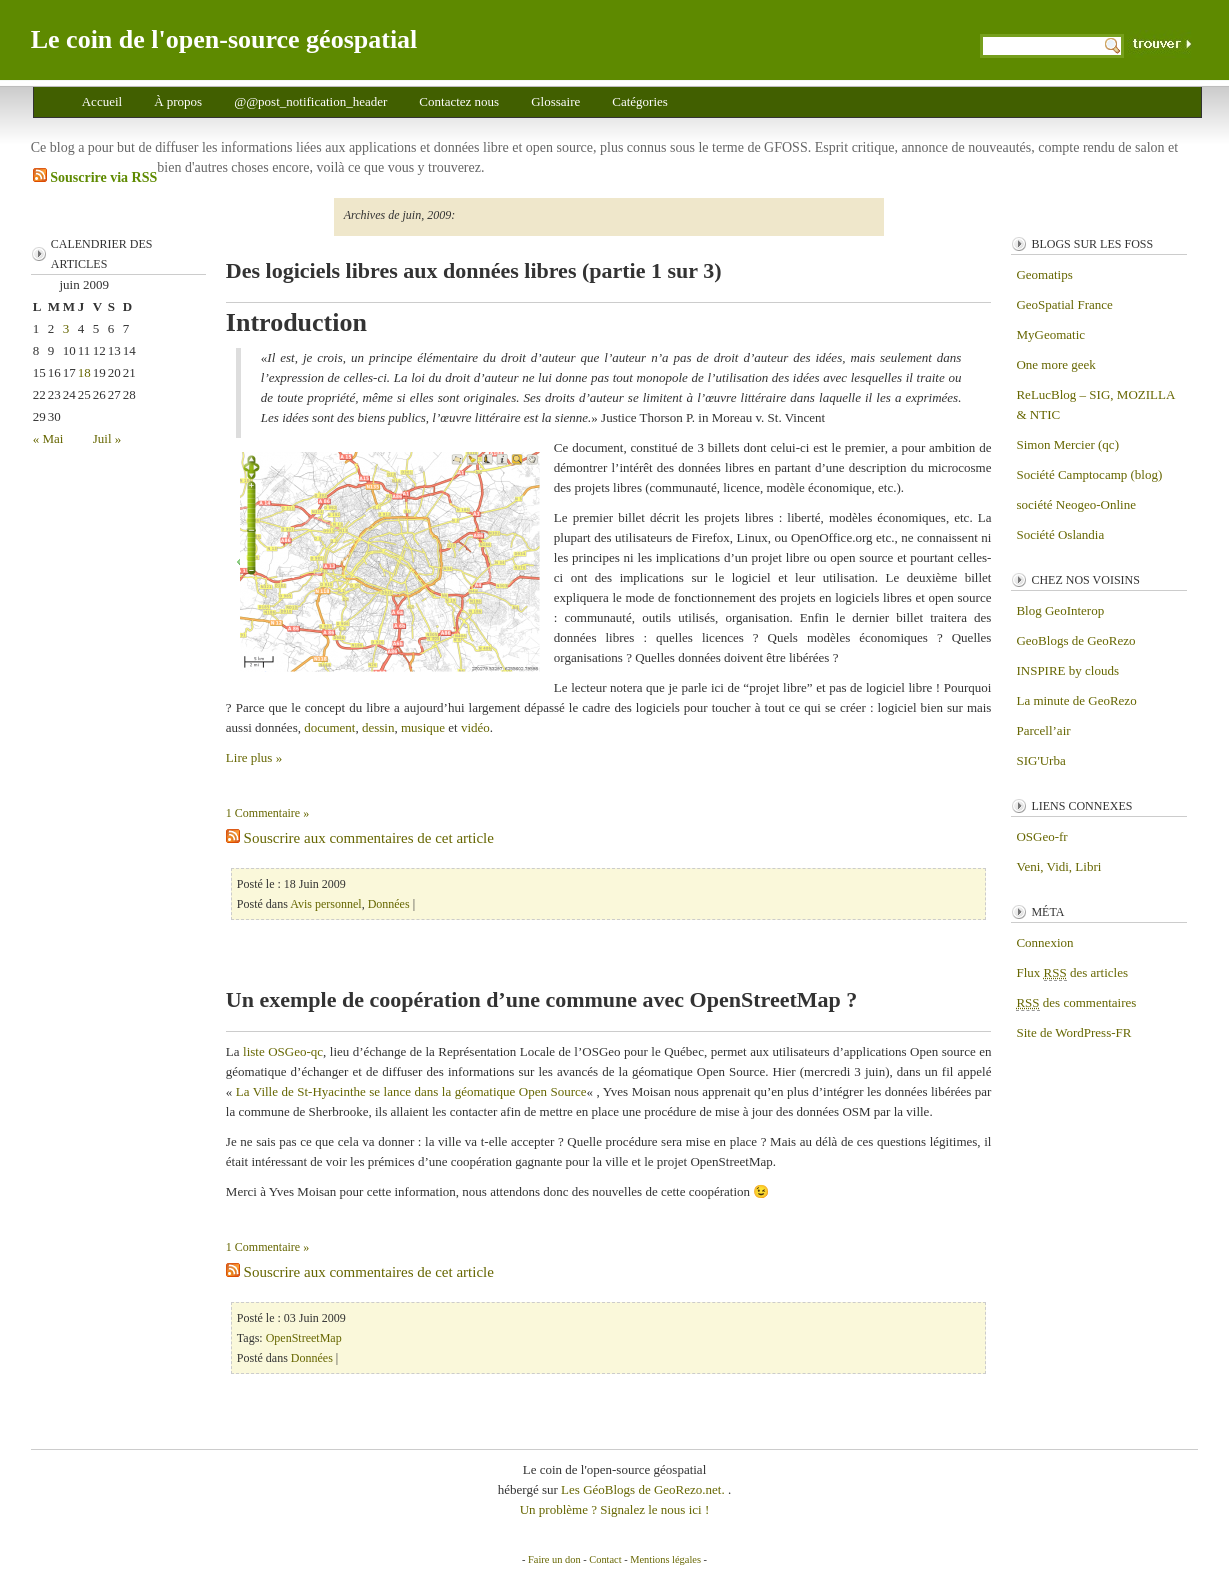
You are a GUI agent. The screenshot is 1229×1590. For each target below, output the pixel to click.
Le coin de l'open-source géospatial (224, 39)
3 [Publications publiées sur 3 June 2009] (66, 328)
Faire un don (554, 1559)
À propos (178, 101)
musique (423, 727)
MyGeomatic (1050, 334)
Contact (605, 1559)
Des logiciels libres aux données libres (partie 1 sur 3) (474, 270)
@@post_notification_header (310, 101)
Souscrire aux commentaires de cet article (360, 838)
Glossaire (555, 101)
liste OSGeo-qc (283, 1051)
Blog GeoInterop (1060, 610)
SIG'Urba (1040, 760)
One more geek (1055, 364)
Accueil (102, 101)
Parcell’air (1043, 730)
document (329, 727)
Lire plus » (254, 757)
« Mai (48, 438)
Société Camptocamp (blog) (1089, 474)
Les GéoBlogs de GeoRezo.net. (644, 1489)
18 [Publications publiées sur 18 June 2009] (84, 372)
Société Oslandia (1060, 534)
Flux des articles (1072, 973)
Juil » (107, 438)
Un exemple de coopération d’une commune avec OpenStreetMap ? (541, 999)
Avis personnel (325, 904)
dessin (378, 727)
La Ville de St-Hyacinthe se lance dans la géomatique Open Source (411, 1091)
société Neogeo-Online (1075, 504)
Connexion (1044, 942)
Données (389, 904)
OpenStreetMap (304, 1338)
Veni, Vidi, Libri (1058, 866)
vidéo (475, 727)
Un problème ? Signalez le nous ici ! (615, 1509)
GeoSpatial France (1064, 304)
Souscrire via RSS (95, 176)
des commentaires (1076, 1003)
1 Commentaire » (267, 813)
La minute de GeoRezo (1076, 700)
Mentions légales (665, 1559)
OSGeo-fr (1041, 836)
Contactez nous (459, 101)
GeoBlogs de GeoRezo (1075, 640)
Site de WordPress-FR (1073, 1032)
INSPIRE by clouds (1067, 670)
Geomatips (1044, 274)
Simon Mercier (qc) (1067, 444)
